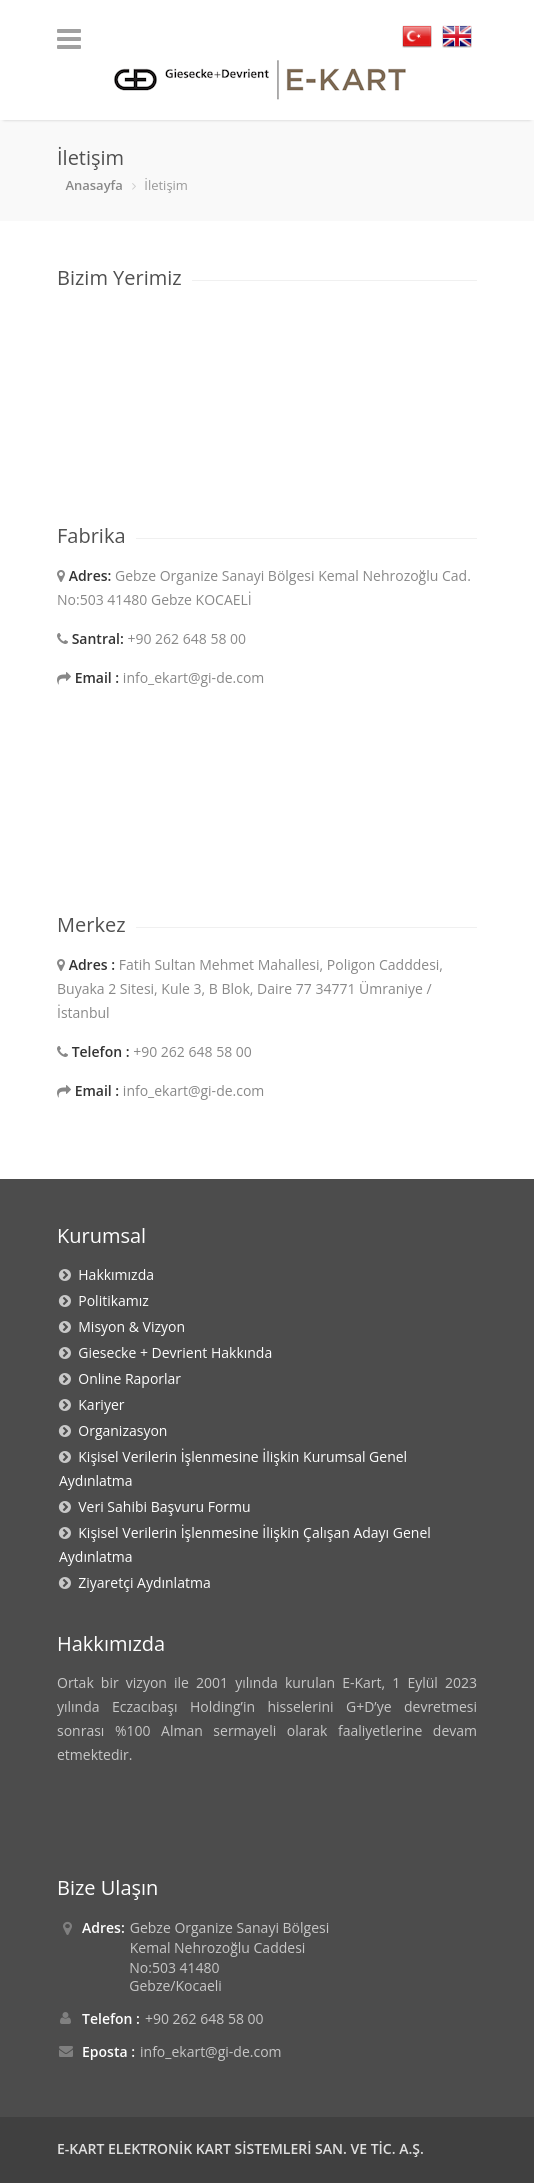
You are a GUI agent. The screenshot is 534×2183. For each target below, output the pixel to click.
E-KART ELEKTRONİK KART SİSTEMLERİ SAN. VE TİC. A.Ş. (240, 2148)
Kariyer (97, 1404)
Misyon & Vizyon (128, 1326)
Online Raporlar (126, 1378)
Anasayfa (93, 185)
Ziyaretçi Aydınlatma (141, 1582)
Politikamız (110, 1300)
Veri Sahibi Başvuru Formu (161, 1506)
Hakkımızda (112, 1274)
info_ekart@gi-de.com (210, 2051)
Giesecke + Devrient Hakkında (171, 1352)
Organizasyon (119, 1430)
